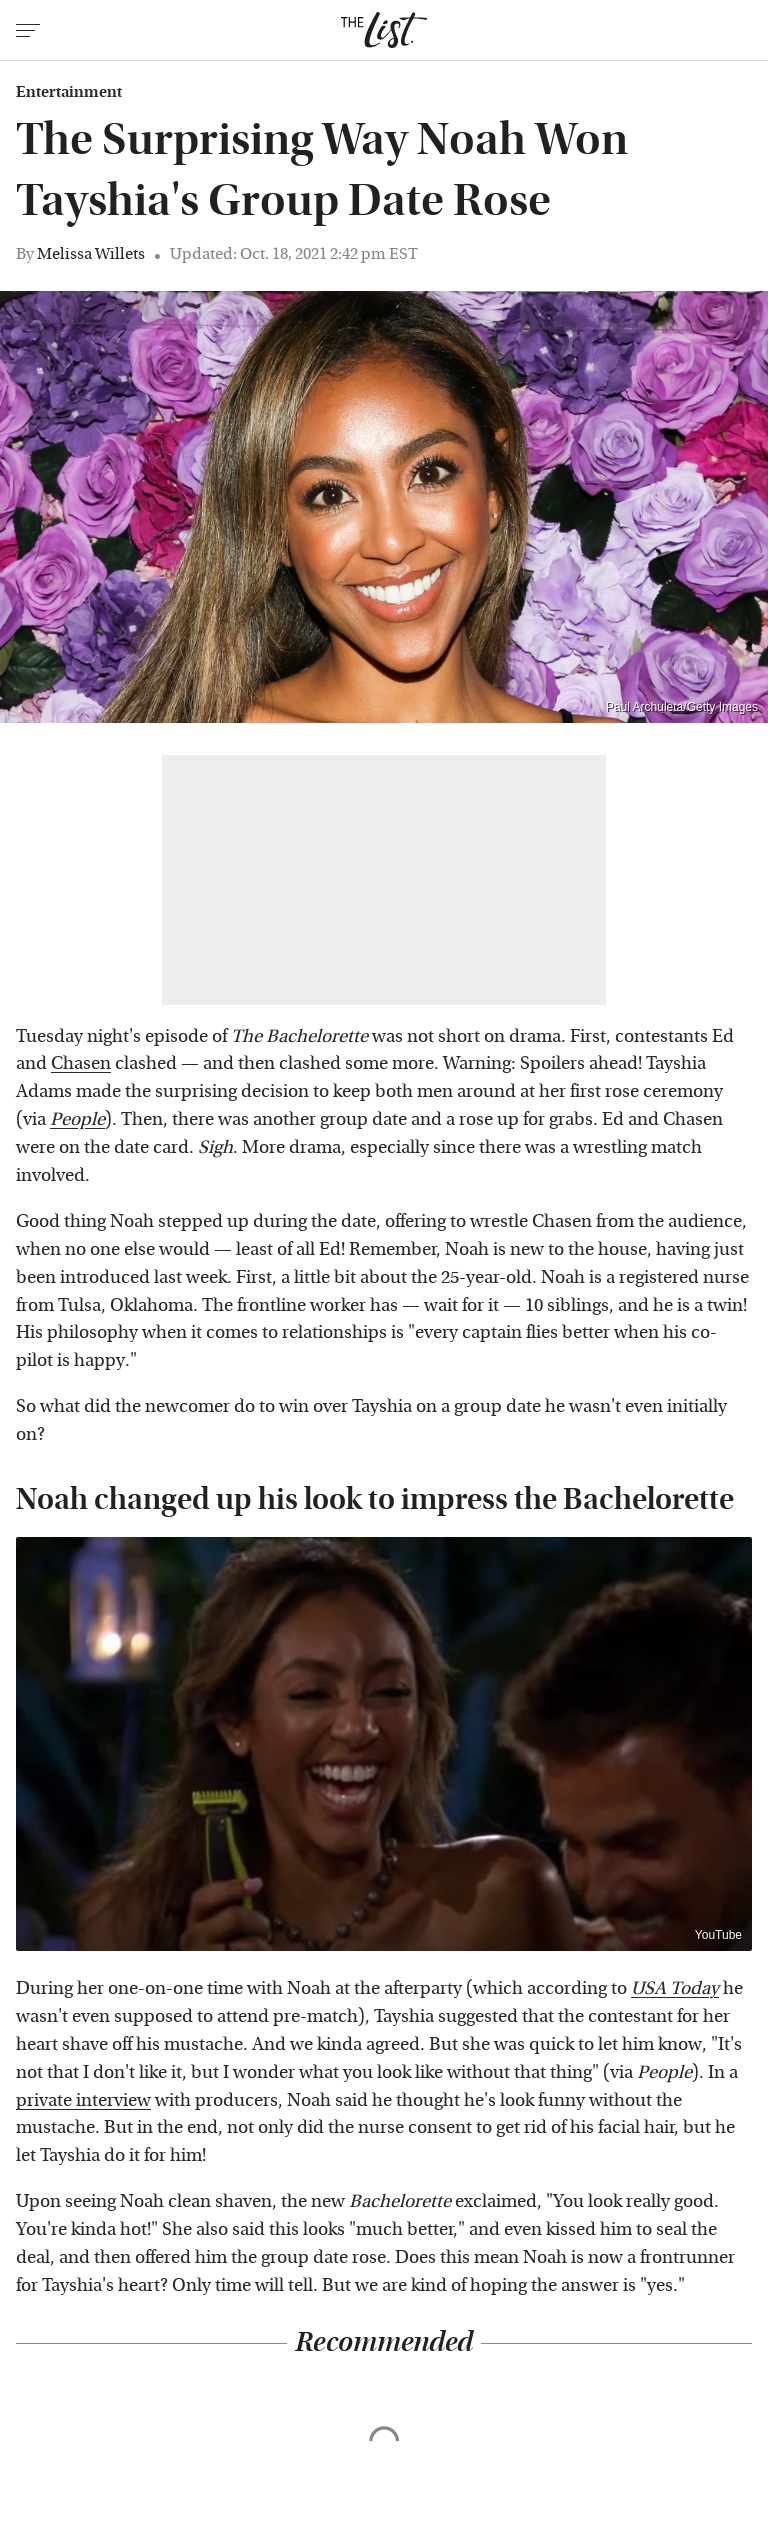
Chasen (81, 1063)
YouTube (718, 1935)
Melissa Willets (91, 253)
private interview (83, 2100)
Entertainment (69, 92)
